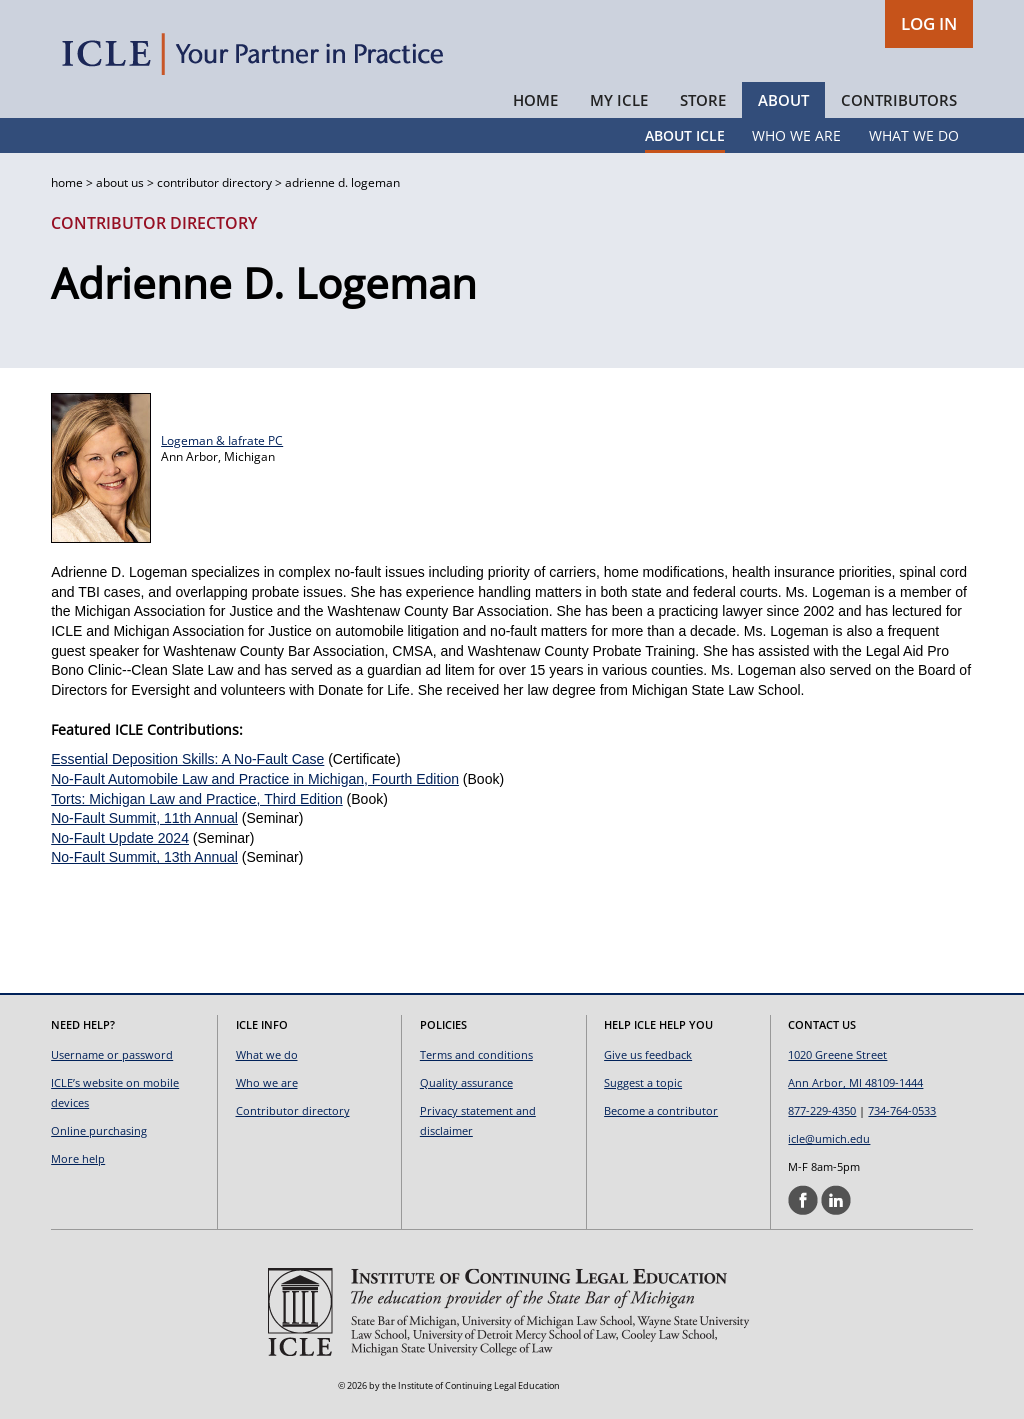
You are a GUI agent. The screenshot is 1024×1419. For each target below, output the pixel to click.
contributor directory (214, 182)
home (67, 182)
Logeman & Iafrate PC (222, 440)
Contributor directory (293, 1110)
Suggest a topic (643, 1082)
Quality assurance (466, 1082)
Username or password (112, 1054)
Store (703, 100)
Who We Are (796, 135)
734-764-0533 (902, 1110)
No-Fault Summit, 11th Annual (144, 818)
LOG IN (929, 23)
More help (78, 1158)
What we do (267, 1054)
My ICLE (619, 100)
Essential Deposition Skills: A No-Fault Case (187, 759)
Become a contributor (661, 1110)
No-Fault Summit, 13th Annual (144, 857)
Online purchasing (99, 1130)
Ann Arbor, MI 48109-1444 (855, 1082)
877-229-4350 (822, 1110)
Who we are (267, 1082)
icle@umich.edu (829, 1138)
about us (120, 182)
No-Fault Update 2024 (120, 838)
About (783, 100)
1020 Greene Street (837, 1054)
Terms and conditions (476, 1054)
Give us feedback (648, 1054)
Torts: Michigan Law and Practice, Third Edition (197, 799)
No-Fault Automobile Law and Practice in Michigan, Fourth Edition (255, 779)
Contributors (899, 100)
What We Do (914, 135)
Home (535, 100)
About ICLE (685, 135)
